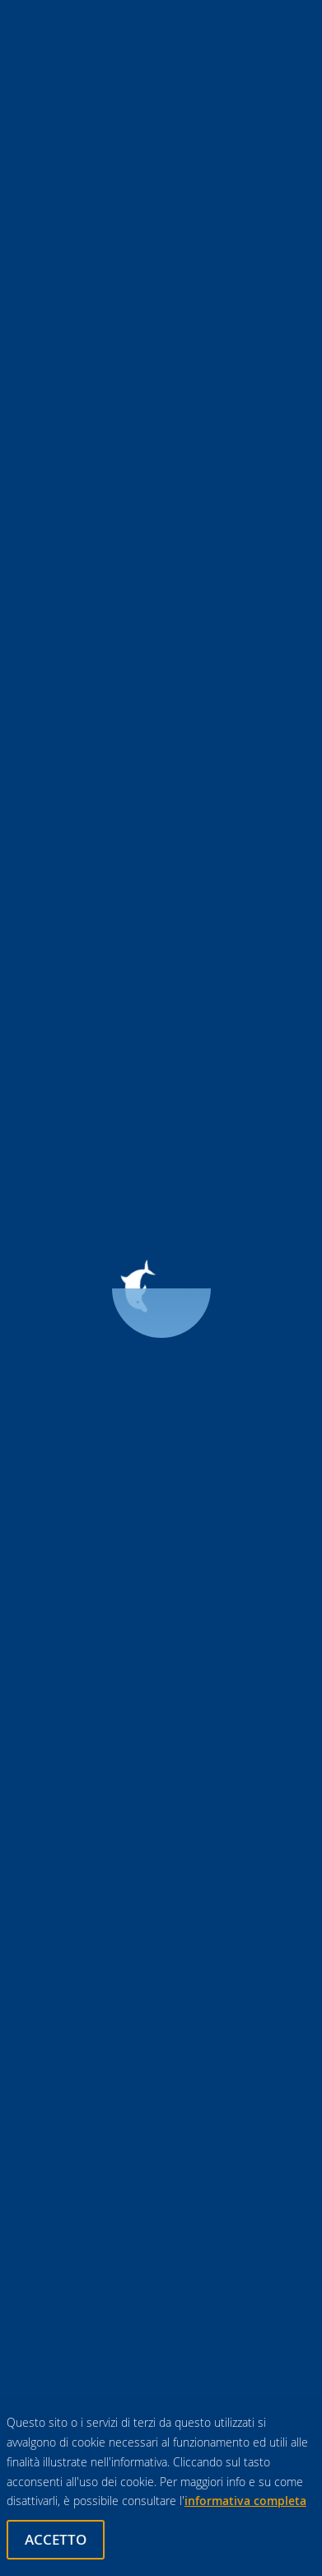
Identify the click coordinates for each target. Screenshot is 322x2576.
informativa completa (245, 2501)
